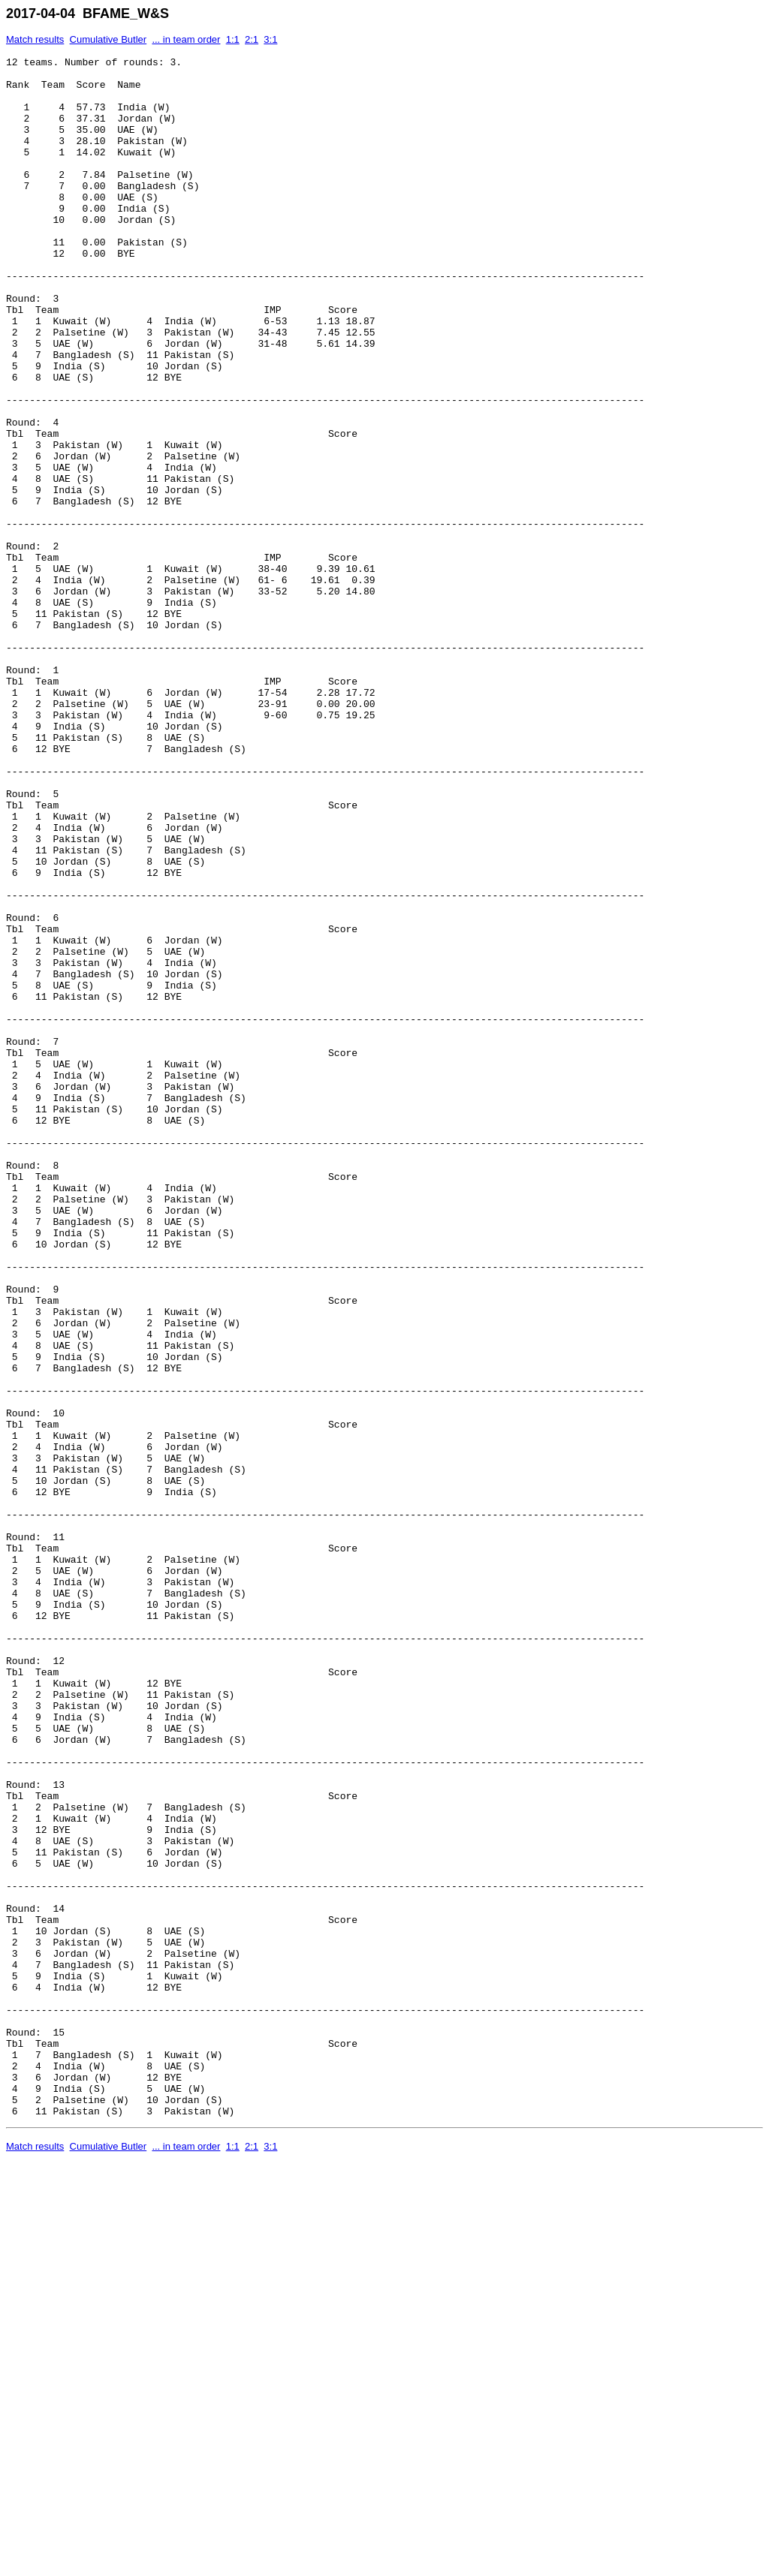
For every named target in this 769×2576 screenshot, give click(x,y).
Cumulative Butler (108, 39)
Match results (35, 39)
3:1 (270, 39)
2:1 (251, 39)
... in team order (186, 39)
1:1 (233, 39)
